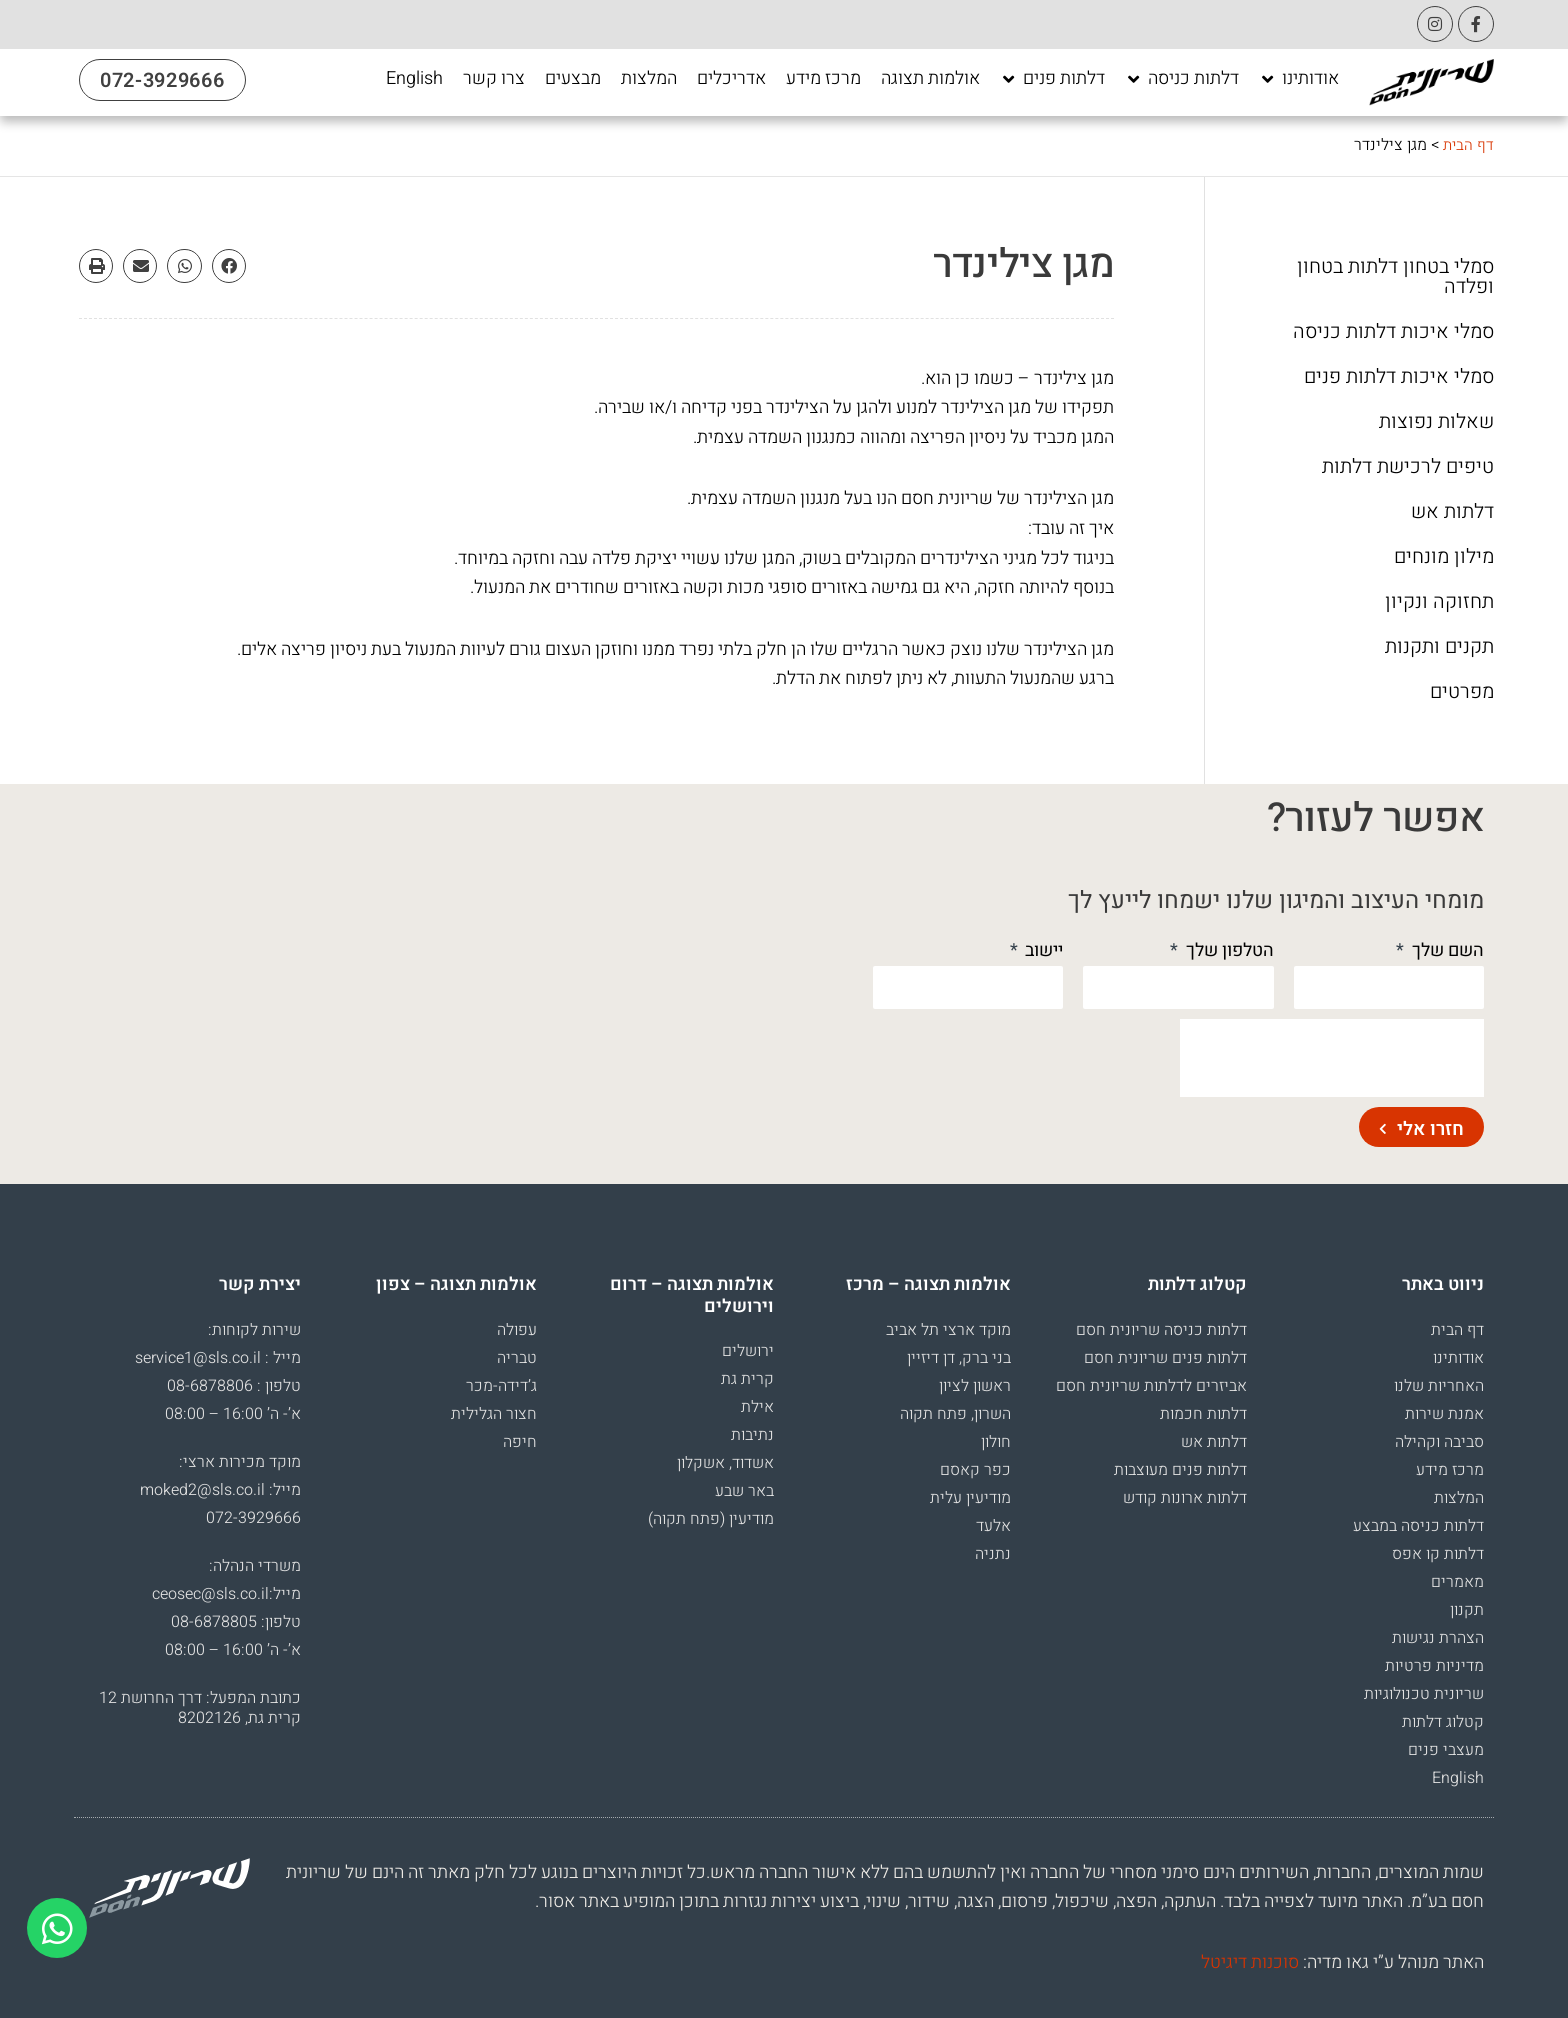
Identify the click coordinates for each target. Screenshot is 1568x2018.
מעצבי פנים (1446, 1750)
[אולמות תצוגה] (930, 79)
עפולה (517, 1330)
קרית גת (747, 1379)
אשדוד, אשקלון (725, 1463)
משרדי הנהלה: (255, 1566)
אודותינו (1458, 1358)
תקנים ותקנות (1439, 647)
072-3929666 (253, 1518)
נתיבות (752, 1435)
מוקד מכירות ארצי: (240, 1462)
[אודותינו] (1299, 79)
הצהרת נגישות (1438, 1638)
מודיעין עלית (970, 1498)
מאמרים (1457, 1582)
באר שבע (744, 1491)
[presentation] (1332, 1058)
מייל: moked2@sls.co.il (220, 1490)
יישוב (1042, 950)
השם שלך (1446, 950)
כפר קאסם (975, 1470)
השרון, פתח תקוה (955, 1414)
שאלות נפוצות (1436, 422)
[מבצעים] (573, 79)
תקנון (1467, 1610)
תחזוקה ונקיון (1439, 602)
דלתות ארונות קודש (1185, 1498)
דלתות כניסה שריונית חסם (1161, 1330)
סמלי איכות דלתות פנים (1399, 377)
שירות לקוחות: (254, 1330)
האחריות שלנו (1439, 1386)
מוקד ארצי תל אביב (948, 1330)
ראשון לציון (975, 1386)
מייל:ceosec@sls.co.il (226, 1594)
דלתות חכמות (1203, 1414)
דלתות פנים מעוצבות (1180, 1470)
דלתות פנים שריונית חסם (1165, 1358)
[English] (414, 79)
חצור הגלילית (494, 1414)
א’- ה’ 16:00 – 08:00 (233, 1414)
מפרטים (1462, 692)
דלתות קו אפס (1438, 1554)
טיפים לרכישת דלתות (1408, 467)
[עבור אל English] (414, 79)
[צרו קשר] (494, 79)
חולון (996, 1442)
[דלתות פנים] (1052, 79)
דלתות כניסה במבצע (1418, 1526)
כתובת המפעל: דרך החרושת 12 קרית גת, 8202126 (200, 1708)
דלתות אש (1452, 512)
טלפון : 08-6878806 (234, 1386)
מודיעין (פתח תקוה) (711, 1519)
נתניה (993, 1554)
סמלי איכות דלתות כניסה (1393, 332)
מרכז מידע (1450, 1470)
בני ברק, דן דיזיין (959, 1358)
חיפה (520, 1442)
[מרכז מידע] (823, 79)
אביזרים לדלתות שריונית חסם (1151, 1386)
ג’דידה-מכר (501, 1386)
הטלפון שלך (1228, 950)
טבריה (517, 1358)
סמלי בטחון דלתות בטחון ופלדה (1395, 277)
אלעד (993, 1526)
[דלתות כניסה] (1182, 79)
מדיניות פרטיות (1434, 1666)
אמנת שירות (1444, 1414)
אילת (757, 1407)
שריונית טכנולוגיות (1424, 1694)
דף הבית (1467, 145)
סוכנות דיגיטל (1250, 1962)
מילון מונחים (1444, 557)
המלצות (1459, 1498)
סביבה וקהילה (1439, 1442)
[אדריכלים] (731, 79)
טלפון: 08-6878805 (236, 1622)
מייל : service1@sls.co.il (218, 1358)
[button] (229, 266)
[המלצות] (649, 79)
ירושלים (748, 1351)
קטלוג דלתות (1443, 1722)
